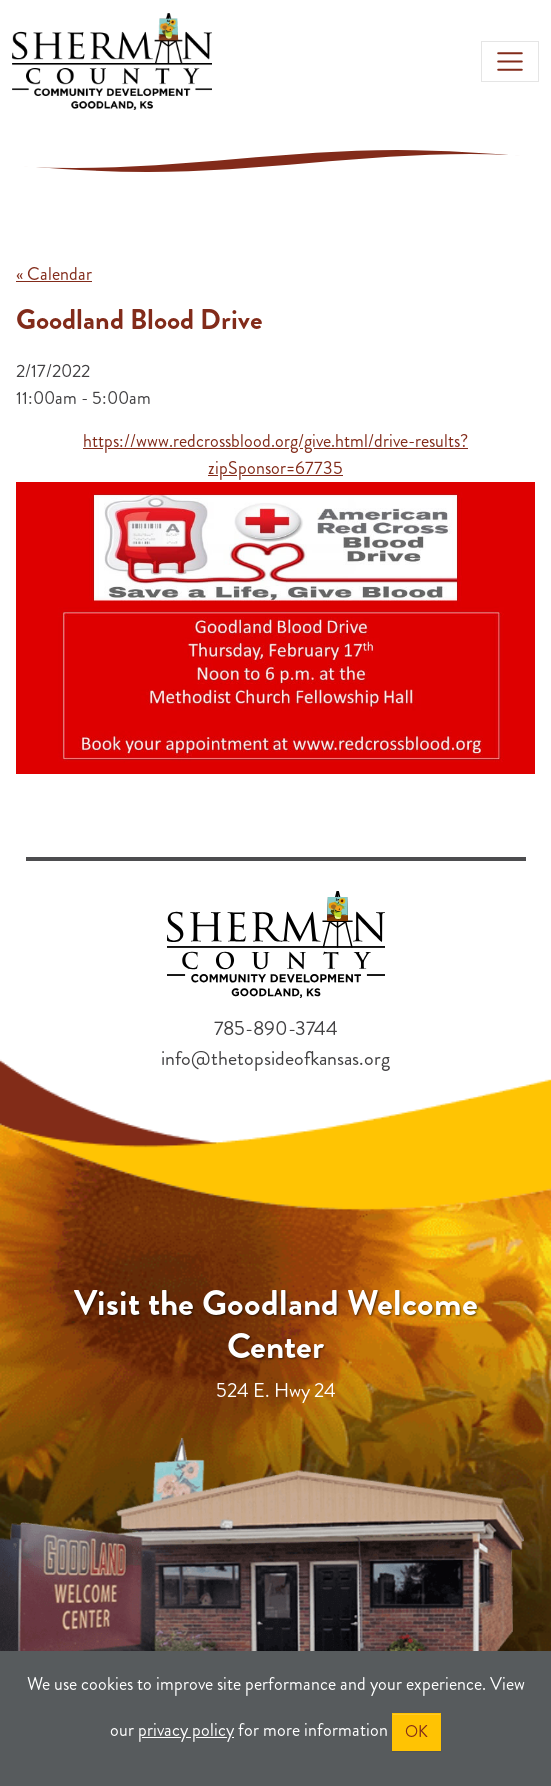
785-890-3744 (276, 1028)
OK (416, 1731)
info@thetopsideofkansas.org (275, 1058)
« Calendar (54, 274)
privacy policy (186, 1730)
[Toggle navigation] (510, 62)
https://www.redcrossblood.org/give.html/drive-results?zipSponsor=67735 (275, 454)
